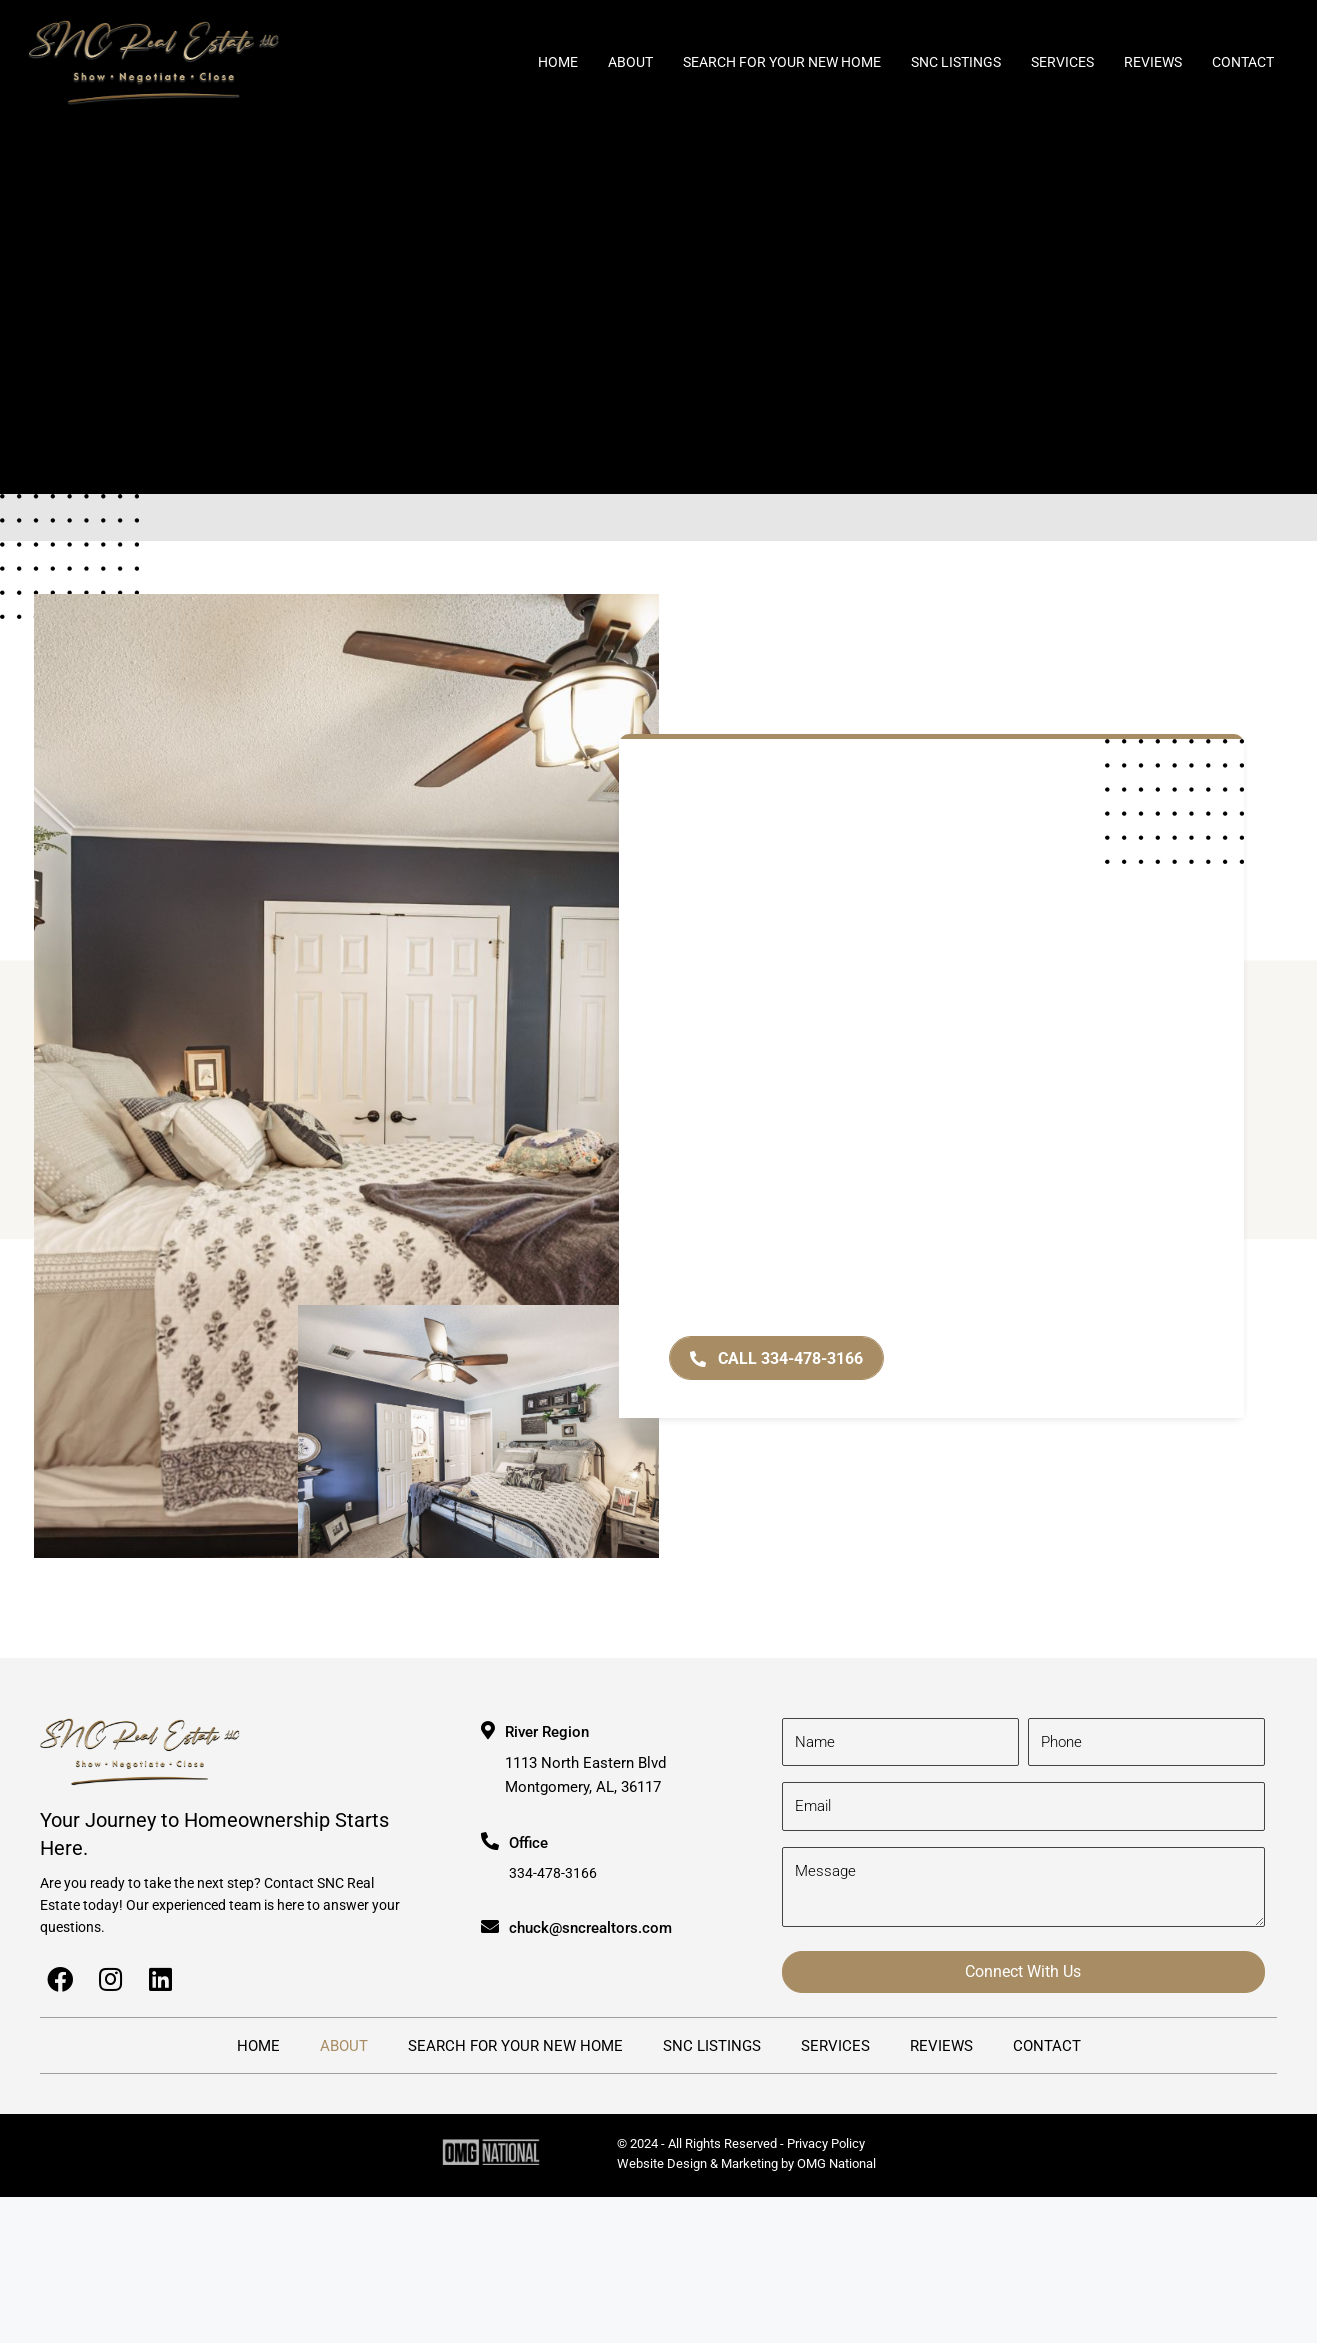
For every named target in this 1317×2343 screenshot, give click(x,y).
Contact (1243, 62)
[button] (776, 1358)
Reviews (1153, 62)
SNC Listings (956, 62)
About (630, 62)
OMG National (836, 2163)
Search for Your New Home (782, 62)
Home (558, 62)
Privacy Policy (826, 2143)
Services (1062, 62)
